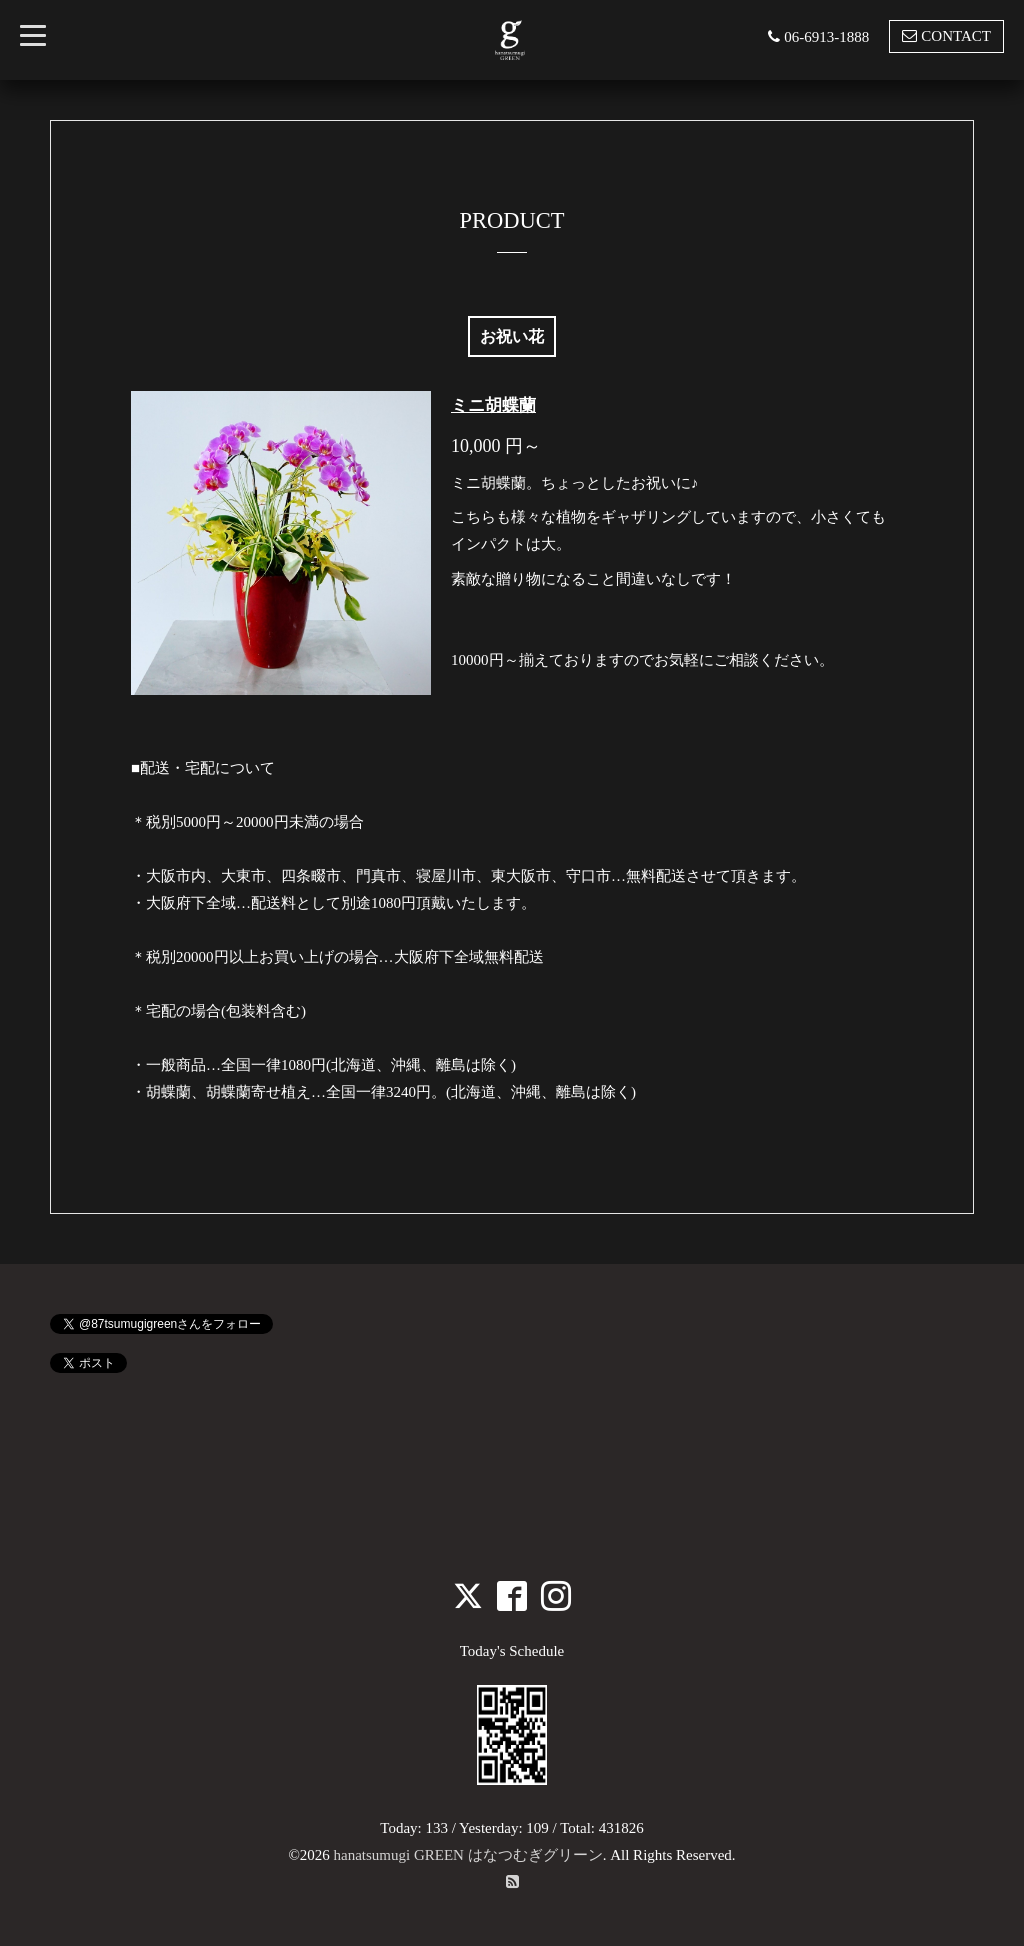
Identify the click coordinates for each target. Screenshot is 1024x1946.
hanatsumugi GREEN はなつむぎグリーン (468, 1855)
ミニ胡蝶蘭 (493, 405)
